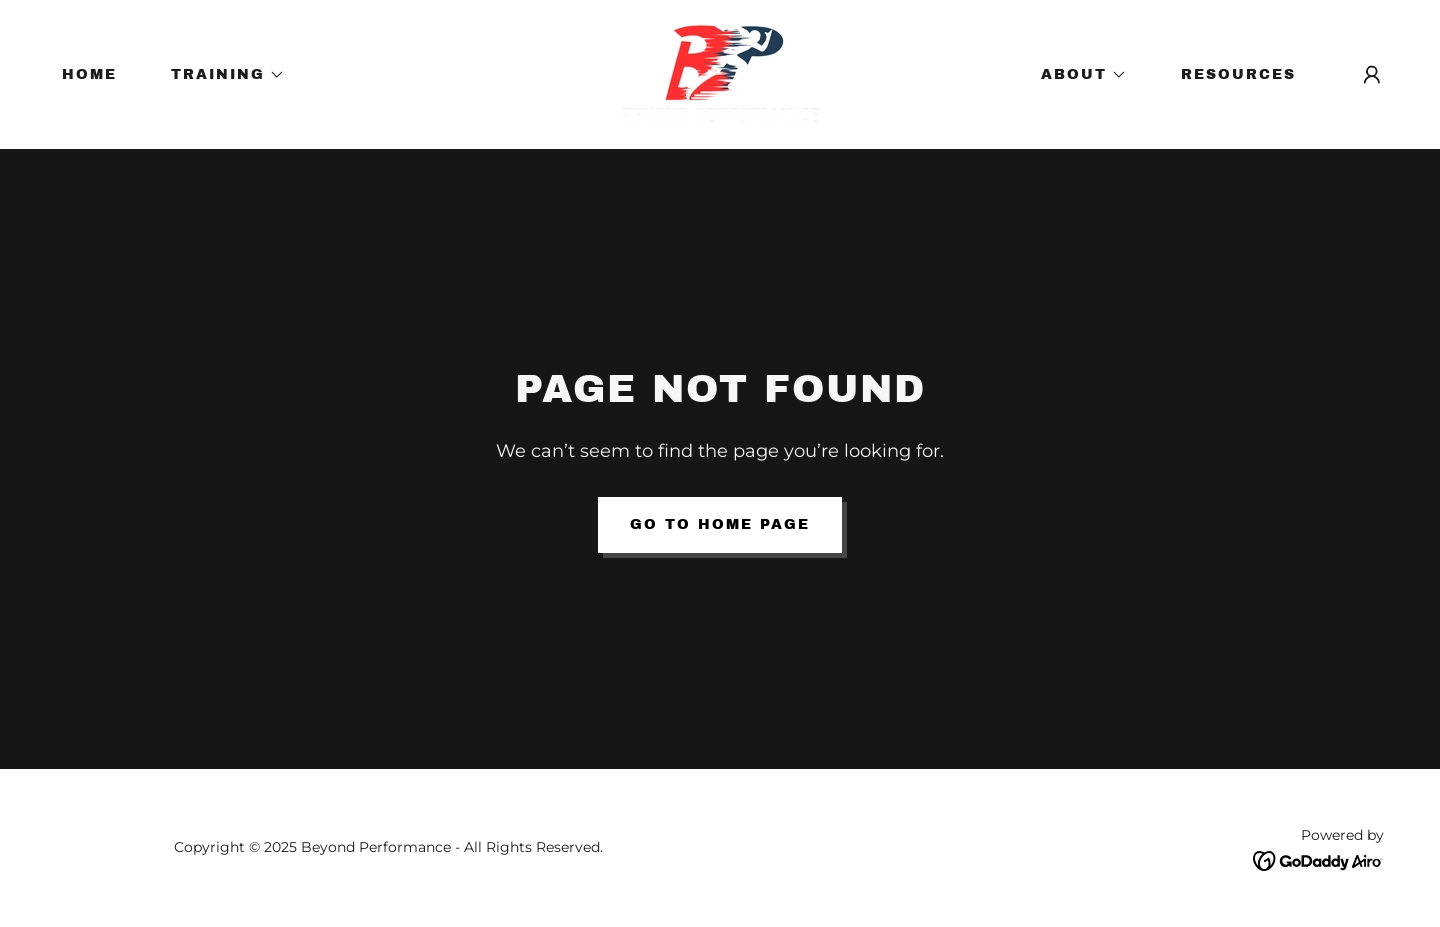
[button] (221, 75)
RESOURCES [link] (1238, 74)
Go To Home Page (720, 524)
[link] (720, 73)
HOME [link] (89, 74)
